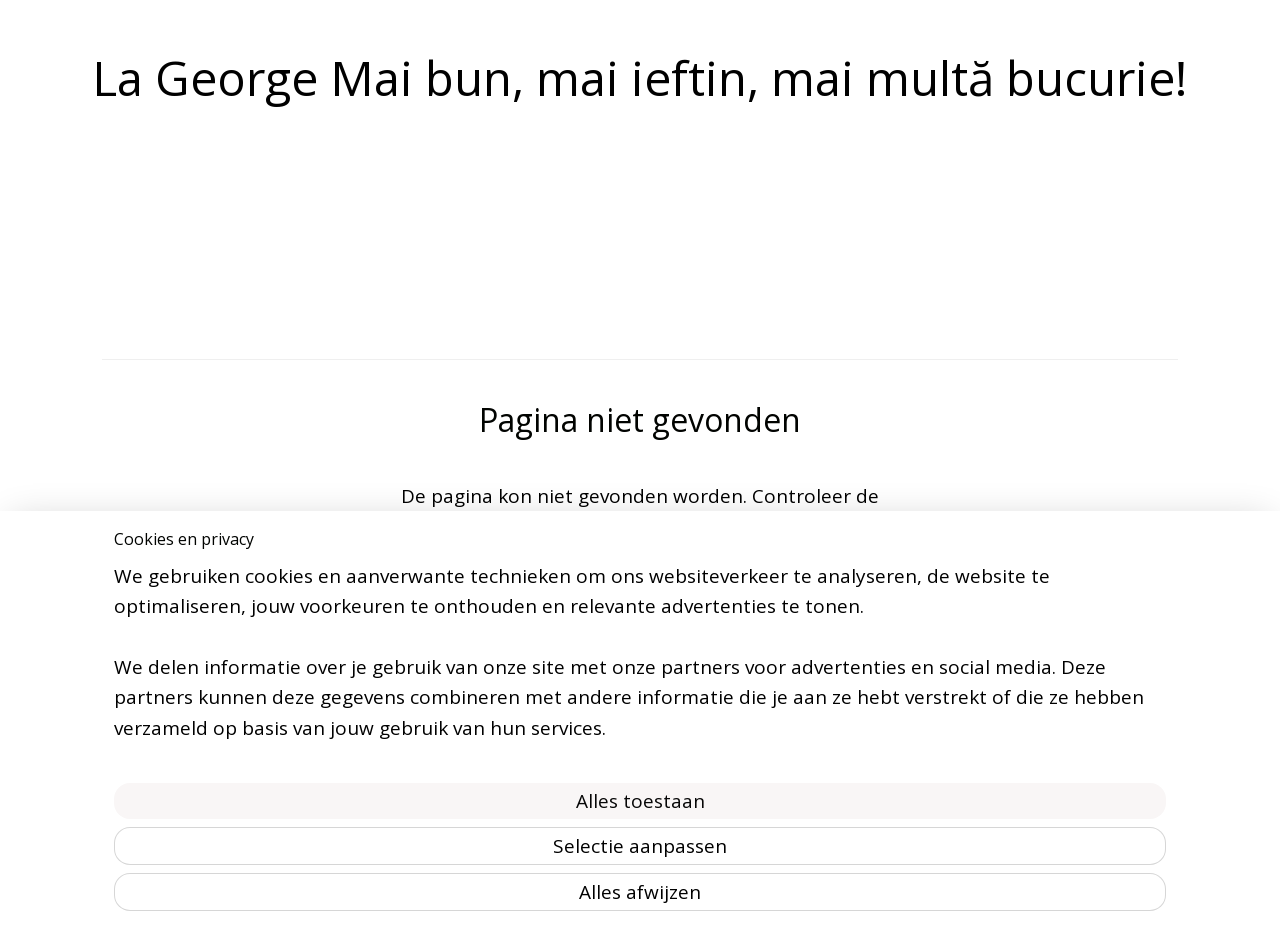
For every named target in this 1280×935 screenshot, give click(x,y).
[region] (508, 801)
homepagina (822, 527)
